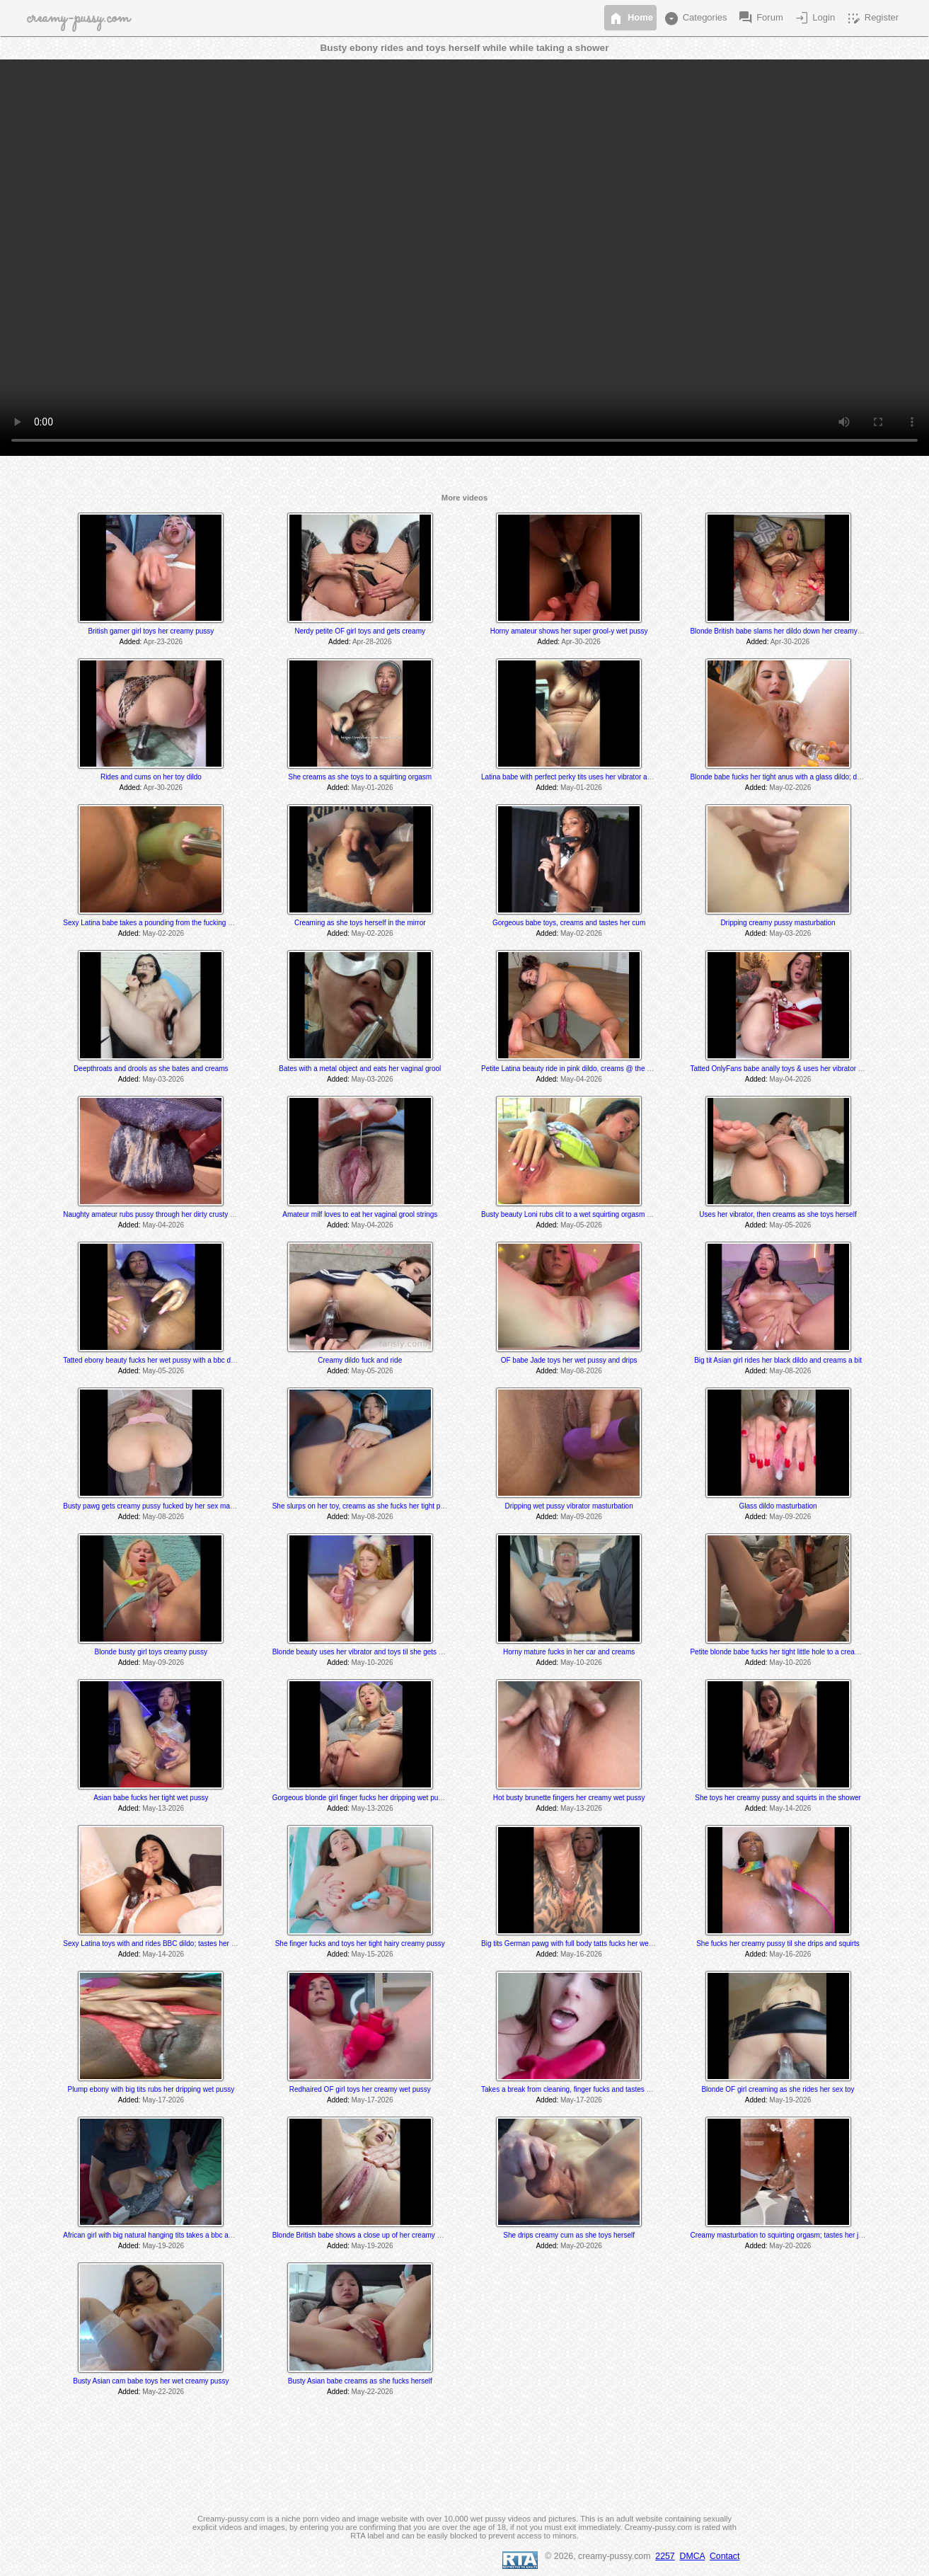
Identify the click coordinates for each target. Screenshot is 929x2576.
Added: (131, 642)
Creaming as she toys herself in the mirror (360, 923)
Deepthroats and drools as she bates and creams (151, 1068)
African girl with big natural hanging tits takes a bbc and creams (162, 2235)
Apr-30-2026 (581, 642)
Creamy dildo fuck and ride (360, 1360)
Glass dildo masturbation (778, 1506)
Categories (695, 18)
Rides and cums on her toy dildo (151, 777)
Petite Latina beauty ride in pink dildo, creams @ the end (570, 1068)
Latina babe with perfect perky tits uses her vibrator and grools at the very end (603, 777)
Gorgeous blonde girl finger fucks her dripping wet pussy (360, 1798)
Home (630, 18)
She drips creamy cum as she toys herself (569, 2235)
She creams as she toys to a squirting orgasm (360, 777)
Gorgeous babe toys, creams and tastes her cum (568, 923)
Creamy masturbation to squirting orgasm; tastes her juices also (789, 2235)
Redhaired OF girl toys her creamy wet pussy (360, 2089)
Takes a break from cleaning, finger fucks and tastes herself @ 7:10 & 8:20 (598, 2089)
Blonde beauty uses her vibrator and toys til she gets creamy (367, 1652)
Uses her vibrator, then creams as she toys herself (777, 1214)
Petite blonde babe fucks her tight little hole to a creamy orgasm (789, 1652)
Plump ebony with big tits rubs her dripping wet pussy (151, 2089)
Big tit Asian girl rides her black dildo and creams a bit (778, 1360)
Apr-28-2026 (372, 642)
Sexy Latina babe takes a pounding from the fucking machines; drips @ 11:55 (184, 923)
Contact (724, 2556)
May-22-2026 (163, 2391)
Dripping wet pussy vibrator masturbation (569, 1506)
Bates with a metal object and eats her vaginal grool (360, 1068)
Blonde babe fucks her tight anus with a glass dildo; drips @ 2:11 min (798, 777)
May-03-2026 (790, 933)
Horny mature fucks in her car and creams (569, 1652)
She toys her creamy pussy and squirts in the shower (778, 1798)
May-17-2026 (163, 2100)
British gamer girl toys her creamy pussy (151, 631)
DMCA (692, 2556)
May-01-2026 (372, 787)
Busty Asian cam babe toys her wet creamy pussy (151, 2381)
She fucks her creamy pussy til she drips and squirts (778, 1943)
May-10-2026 (372, 1662)
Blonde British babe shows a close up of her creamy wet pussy (370, 2235)
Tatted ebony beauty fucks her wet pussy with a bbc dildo (152, 1360)
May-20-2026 (581, 2246)
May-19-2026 (790, 2100)
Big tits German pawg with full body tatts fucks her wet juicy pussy (584, 1943)
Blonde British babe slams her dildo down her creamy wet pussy (790, 631)
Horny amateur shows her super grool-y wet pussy (569, 631)
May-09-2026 (581, 1517)
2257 (664, 2556)
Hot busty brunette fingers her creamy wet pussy (569, 1798)
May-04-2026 (581, 1079)
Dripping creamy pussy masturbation (777, 923)
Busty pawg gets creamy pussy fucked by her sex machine (155, 1506)
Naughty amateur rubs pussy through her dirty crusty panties (158, 1214)
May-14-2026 (790, 1808)
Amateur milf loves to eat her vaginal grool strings (359, 1214)
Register (872, 18)
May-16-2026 (581, 1954)
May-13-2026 (163, 1808)
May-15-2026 (372, 1954)
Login (814, 18)
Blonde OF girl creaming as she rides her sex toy (777, 2089)
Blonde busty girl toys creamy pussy (151, 1652)
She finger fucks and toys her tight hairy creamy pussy (360, 1943)
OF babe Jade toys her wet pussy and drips (569, 1360)
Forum (760, 18)
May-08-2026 (581, 1371)
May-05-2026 (581, 1225)
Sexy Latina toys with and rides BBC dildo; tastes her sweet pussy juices (176, 1943)
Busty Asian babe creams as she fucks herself (360, 2381)
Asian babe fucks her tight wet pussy (150, 1798)
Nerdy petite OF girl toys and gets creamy (359, 631)
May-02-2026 (790, 787)
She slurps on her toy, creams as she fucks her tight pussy (363, 1506)
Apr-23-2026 (163, 642)
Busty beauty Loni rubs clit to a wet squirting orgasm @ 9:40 (575, 1214)
